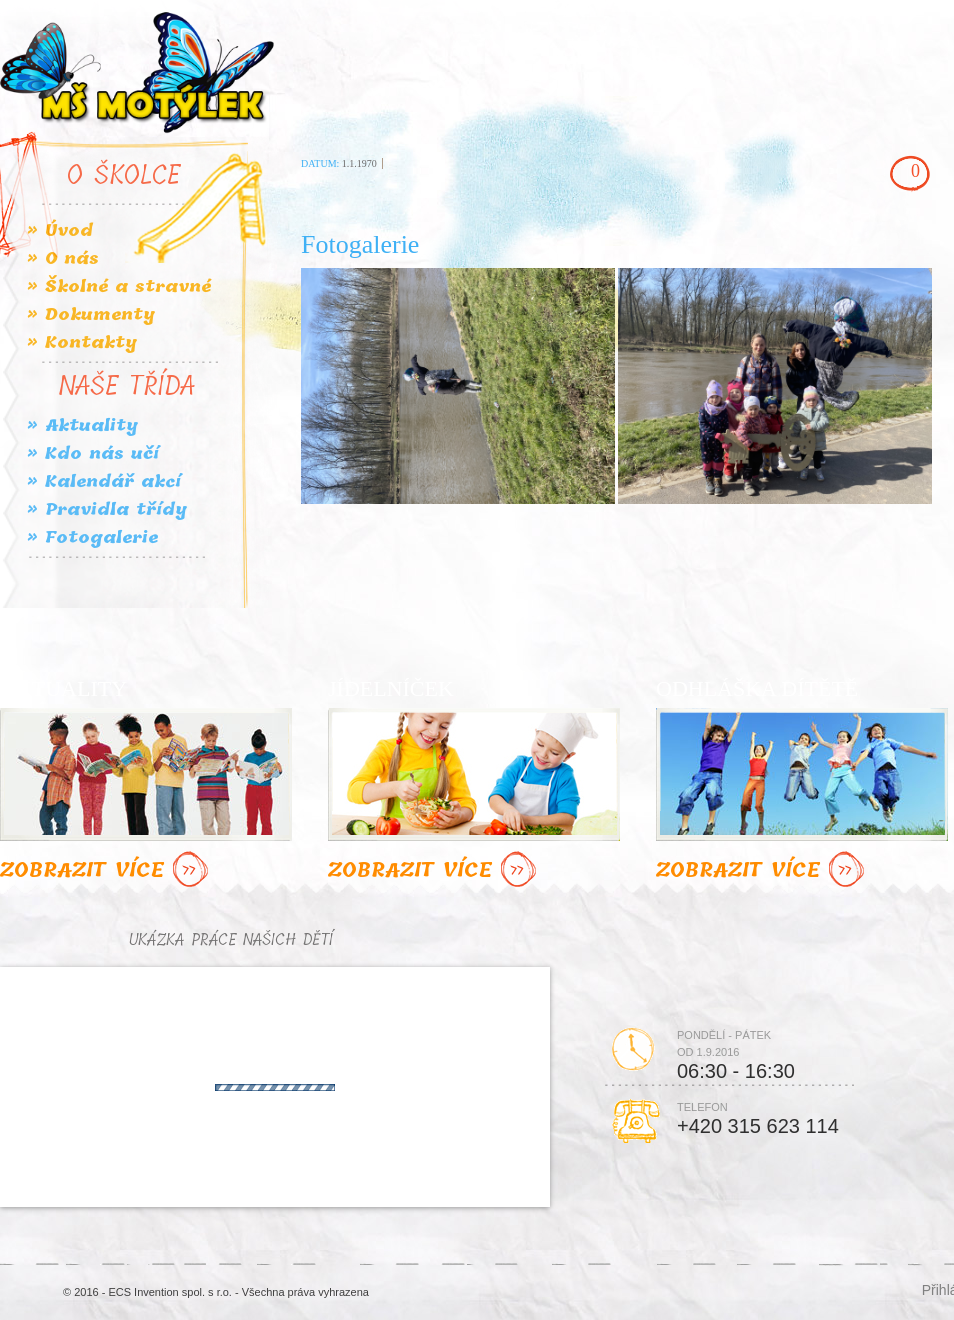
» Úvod (60, 230)
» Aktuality (82, 425)
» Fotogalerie (92, 537)
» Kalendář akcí (104, 481)
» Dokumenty (91, 314)
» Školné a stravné (119, 286)
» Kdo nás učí (93, 453)
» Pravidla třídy (107, 509)
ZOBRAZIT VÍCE (106, 871)
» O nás (63, 258)
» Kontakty (82, 342)
